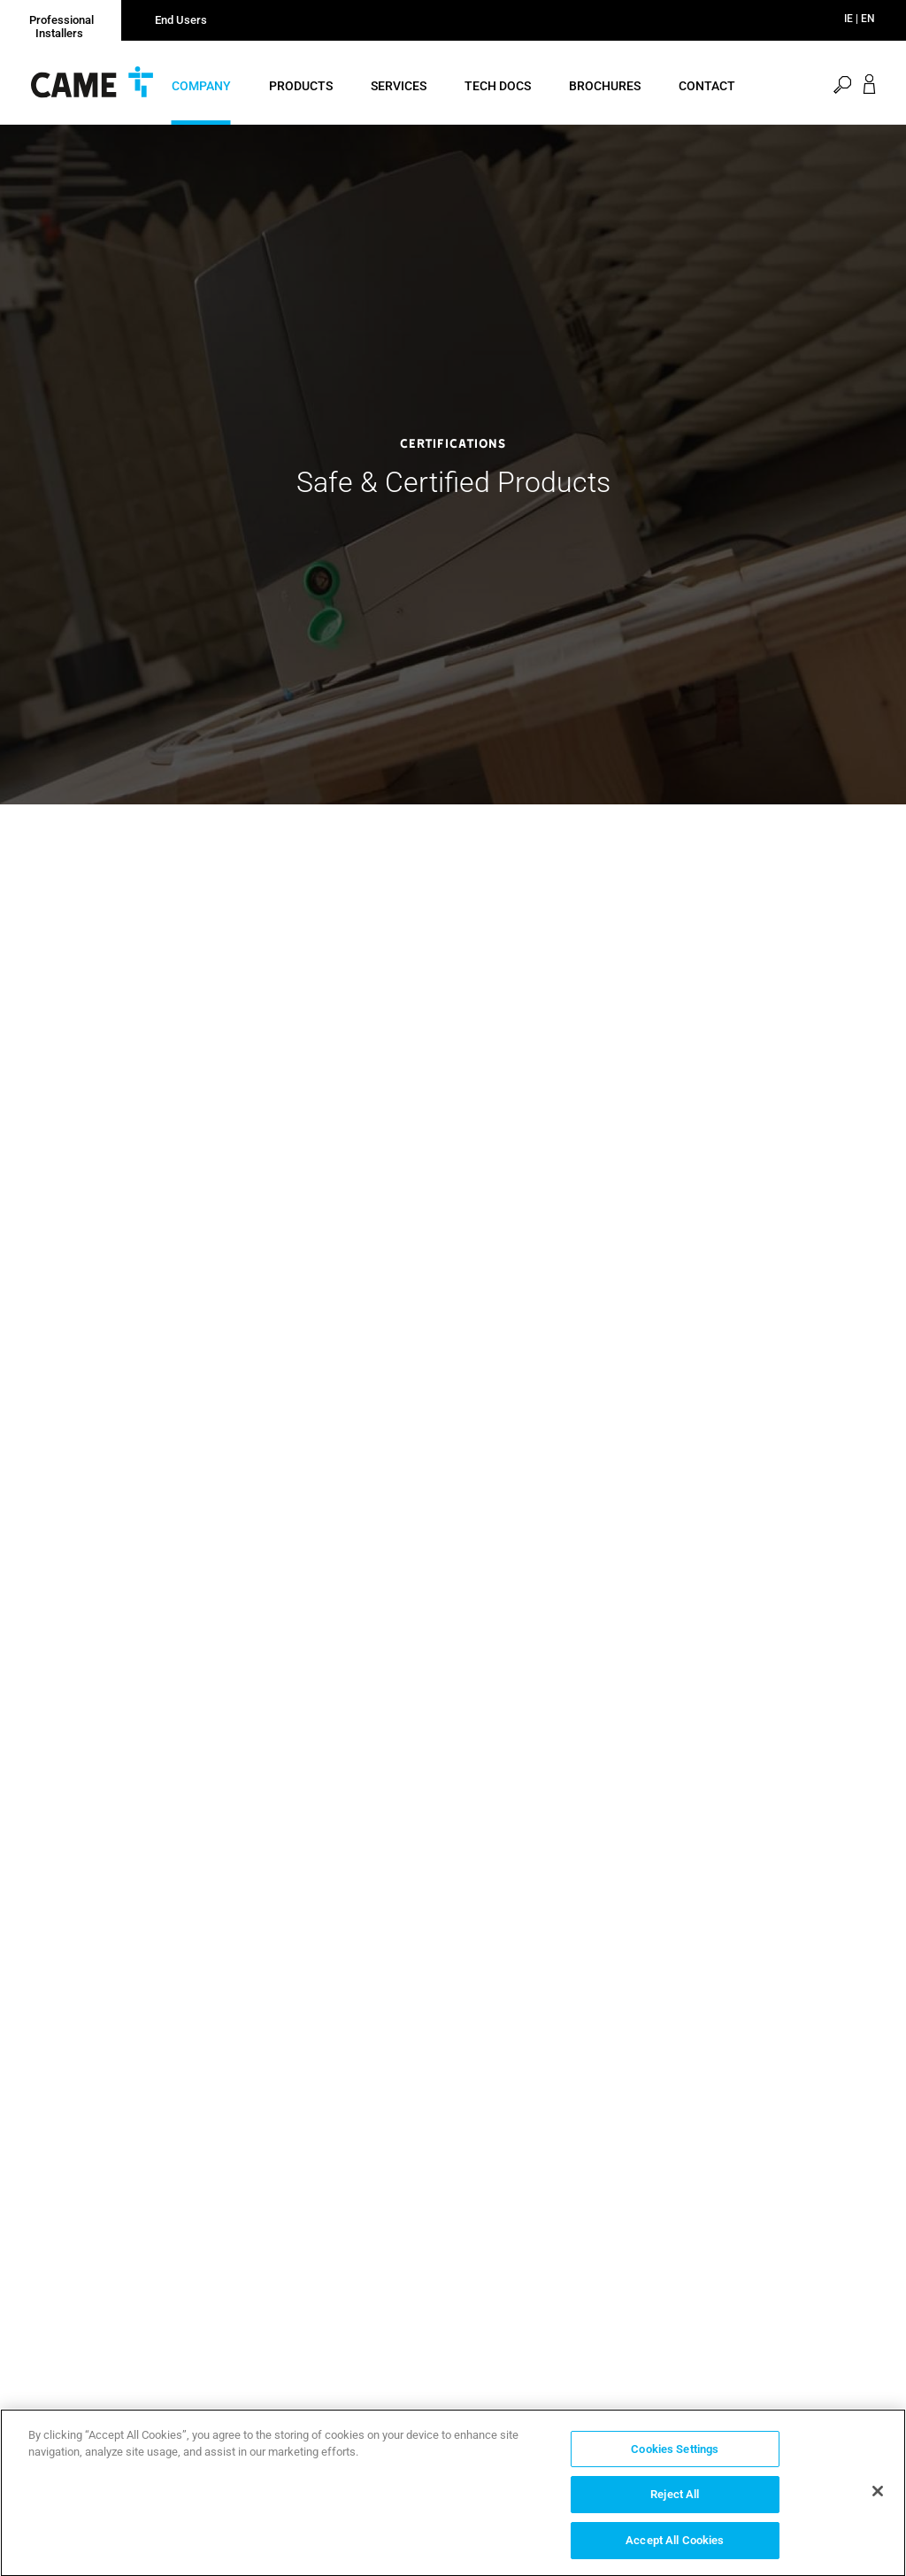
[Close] (877, 2495)
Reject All (674, 2499)
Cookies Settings (674, 2453)
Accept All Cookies (675, 2545)
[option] (453, 464)
